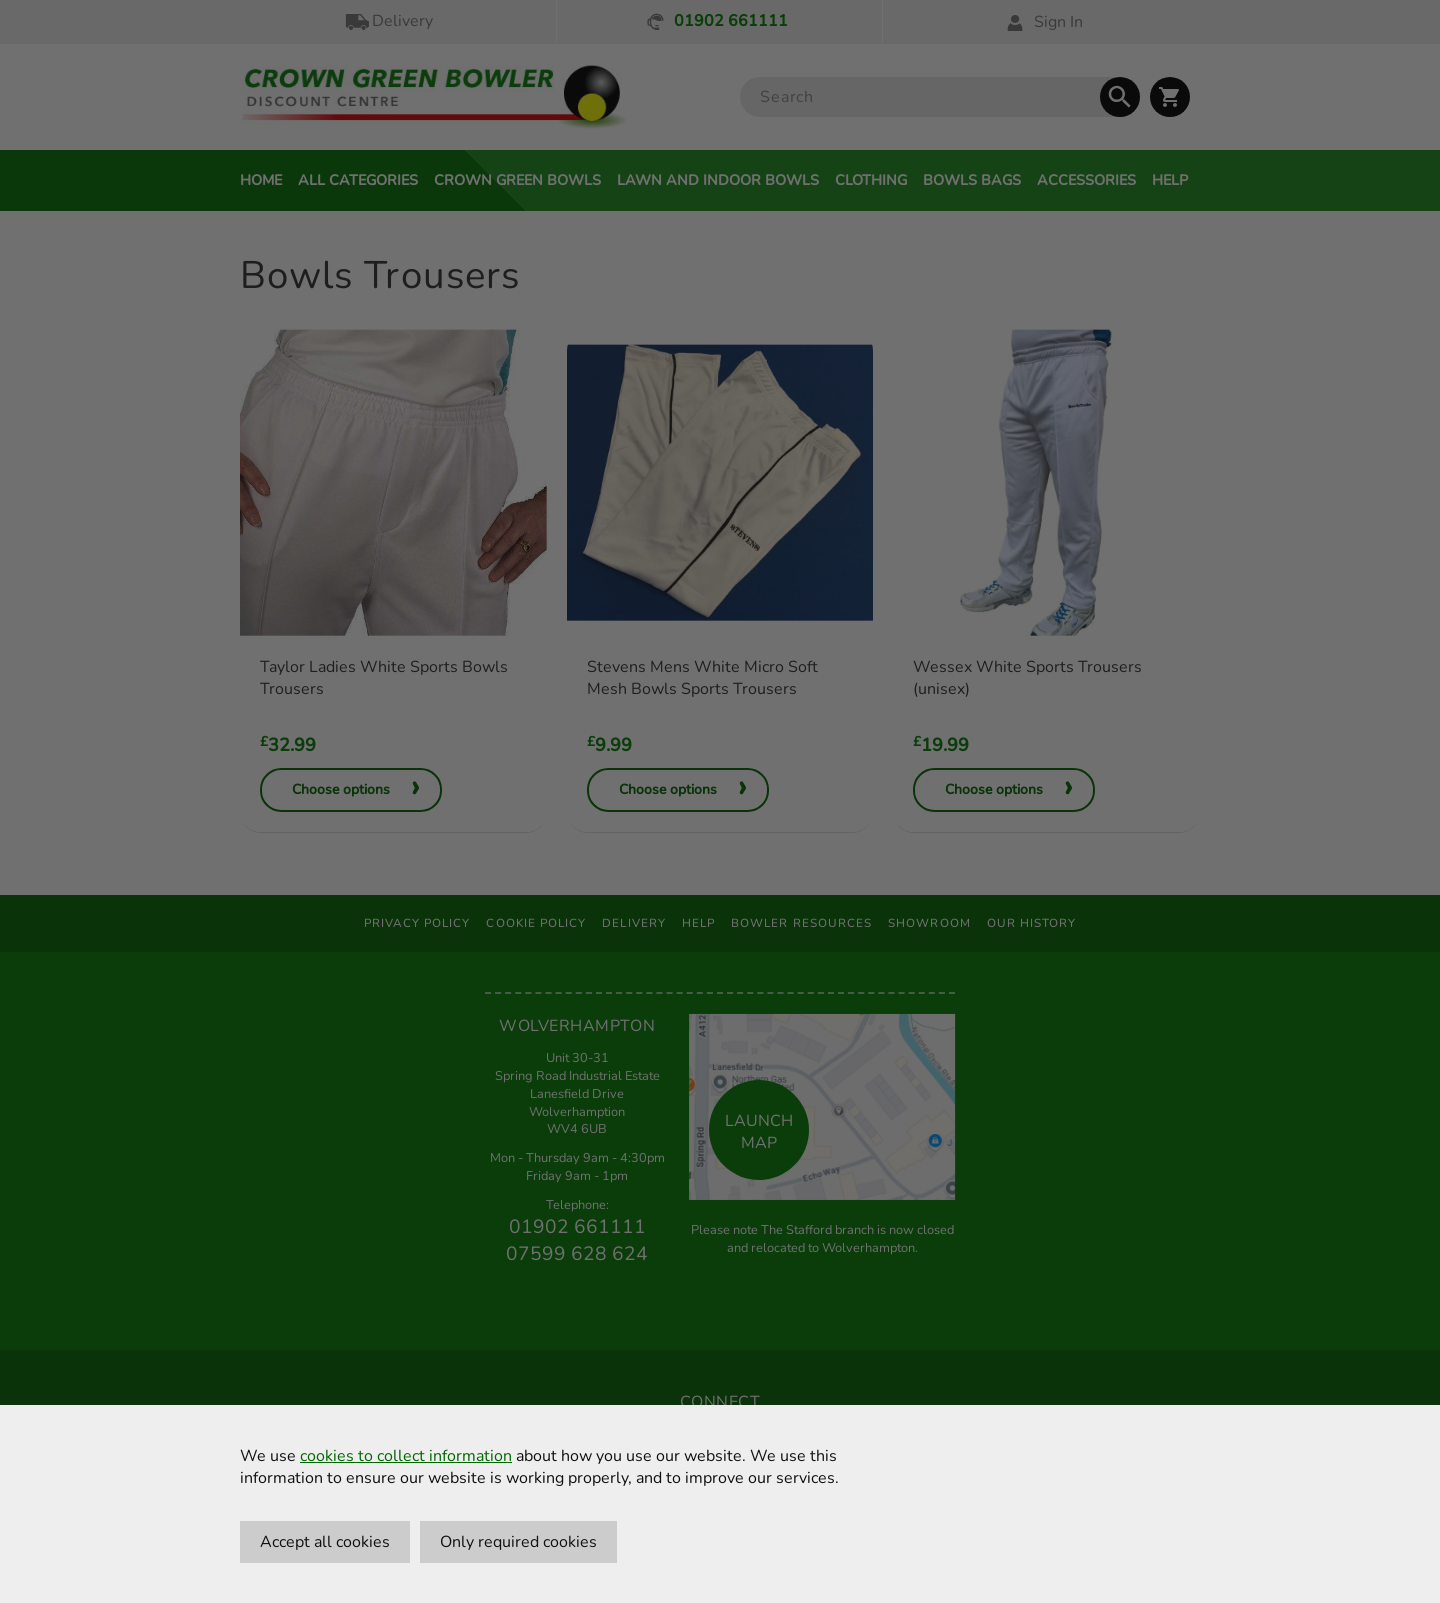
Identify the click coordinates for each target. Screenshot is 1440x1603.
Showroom (929, 923)
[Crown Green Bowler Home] (434, 97)
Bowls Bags (972, 180)
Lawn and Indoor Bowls (718, 180)
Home (261, 180)
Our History (1032, 923)
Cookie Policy (536, 923)
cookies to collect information (406, 1456)
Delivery (388, 21)
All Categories (358, 180)
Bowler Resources (801, 923)
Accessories (1086, 180)
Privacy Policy (417, 923)
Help (1170, 180)
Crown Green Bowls (517, 180)
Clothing (871, 180)
